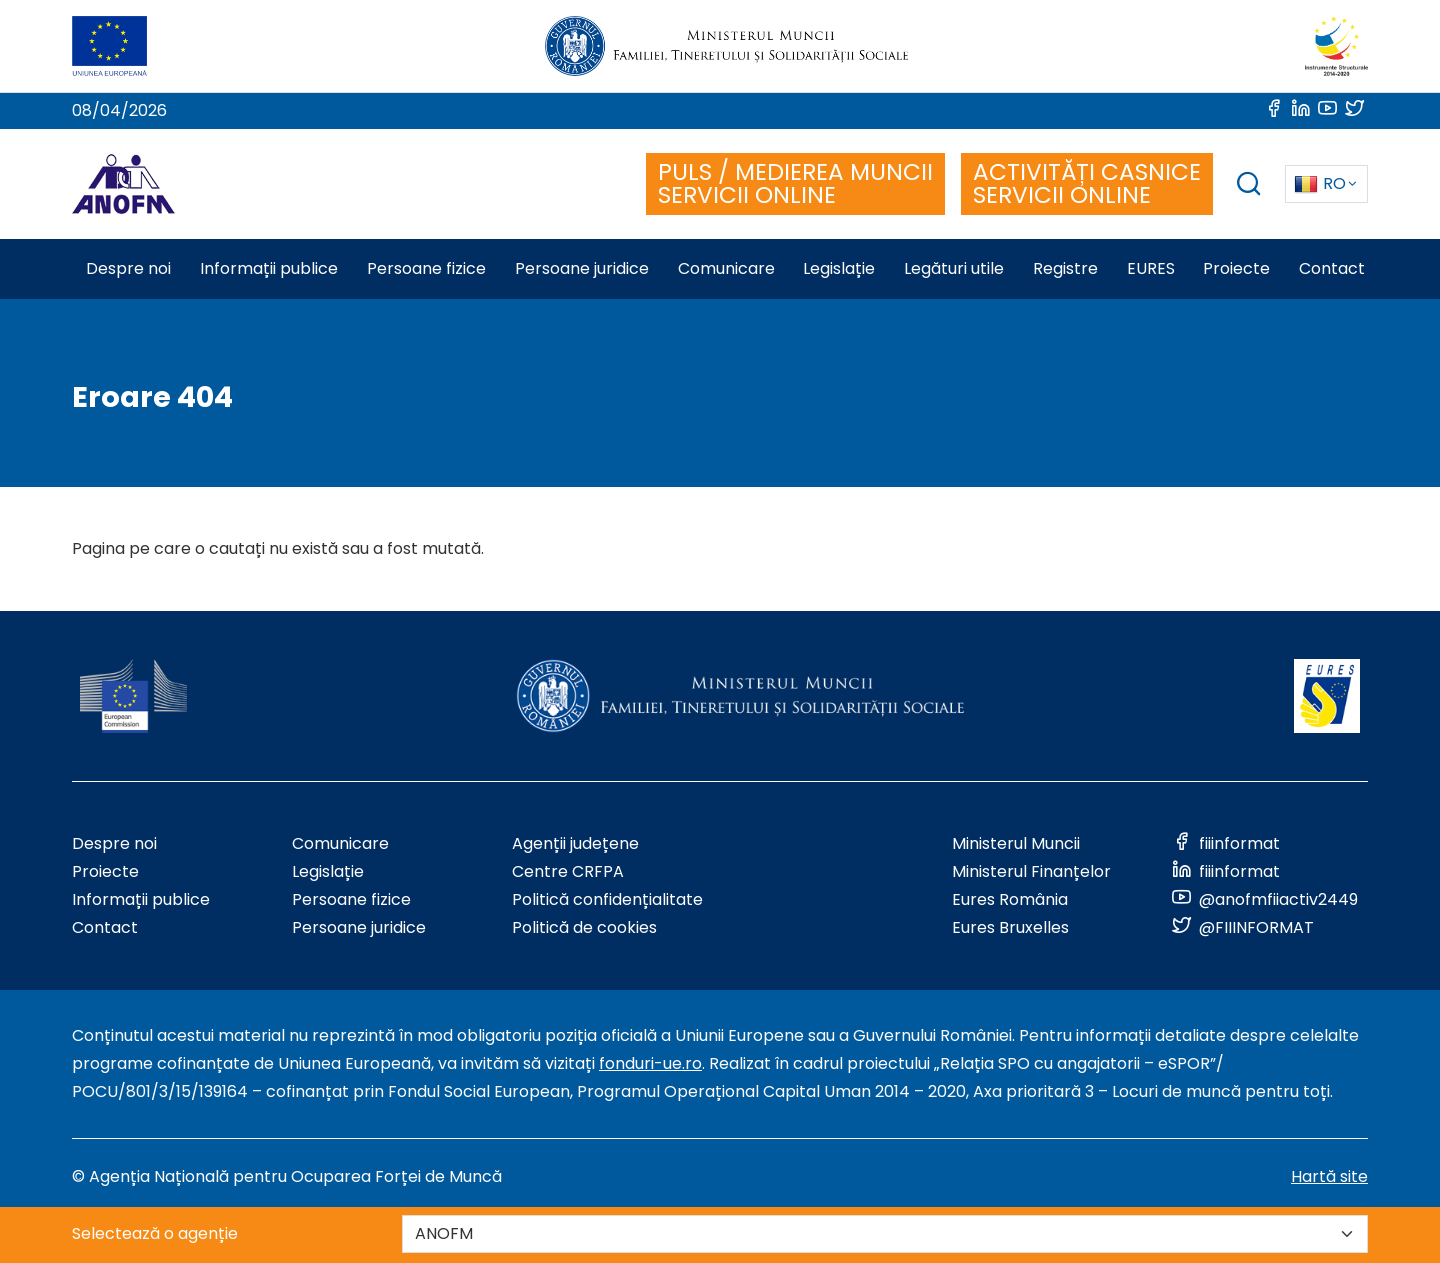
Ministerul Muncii (1016, 843)
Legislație (328, 871)
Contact (105, 927)
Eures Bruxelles (1010, 927)
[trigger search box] (1249, 186)
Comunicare (340, 843)
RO (1320, 183)
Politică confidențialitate (607, 899)
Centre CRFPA (568, 871)
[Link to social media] (1275, 110)
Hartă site (1329, 1176)
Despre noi (114, 843)
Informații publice (141, 899)
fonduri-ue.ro (650, 1063)
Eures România (1010, 899)
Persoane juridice (359, 927)
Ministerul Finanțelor (1031, 871)
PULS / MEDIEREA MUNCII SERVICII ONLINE (795, 183)
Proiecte (105, 871)
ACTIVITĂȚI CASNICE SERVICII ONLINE (1087, 183)
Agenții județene (575, 843)
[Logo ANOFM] (123, 184)
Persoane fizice (351, 899)
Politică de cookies (584, 927)
